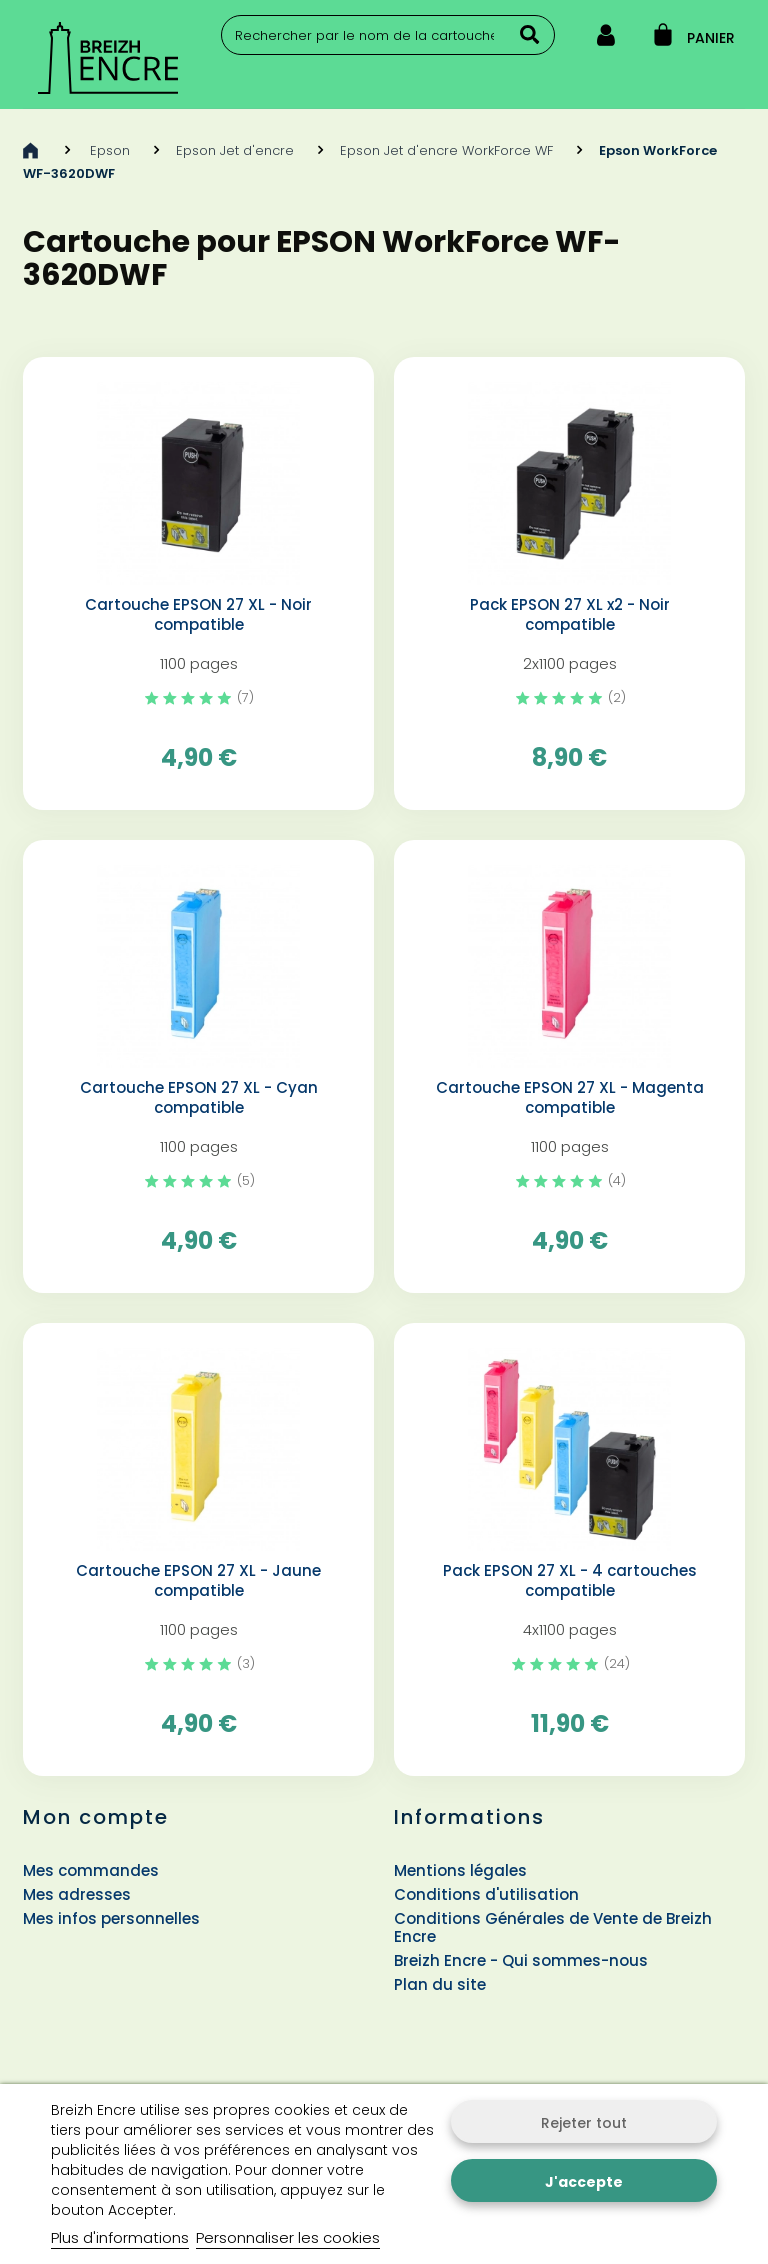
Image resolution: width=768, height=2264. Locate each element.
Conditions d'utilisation (486, 1894)
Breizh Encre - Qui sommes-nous (521, 1960)
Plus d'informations (120, 2237)
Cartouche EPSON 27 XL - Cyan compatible (199, 1098)
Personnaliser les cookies (288, 2237)
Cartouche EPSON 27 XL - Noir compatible (198, 615)
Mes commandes (91, 1870)
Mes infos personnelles (111, 1918)
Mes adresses (77, 1894)
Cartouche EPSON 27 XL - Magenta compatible (570, 1098)
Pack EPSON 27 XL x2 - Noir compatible (570, 615)
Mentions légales (460, 1870)
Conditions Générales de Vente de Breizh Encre (553, 1927)
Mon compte (96, 1817)
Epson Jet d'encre (235, 150)
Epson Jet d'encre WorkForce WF (446, 150)
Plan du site (440, 1984)
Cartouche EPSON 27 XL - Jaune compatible (198, 1581)
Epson (110, 150)
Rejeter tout (584, 2123)
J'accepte (584, 2182)
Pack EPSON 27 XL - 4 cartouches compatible (570, 1581)
